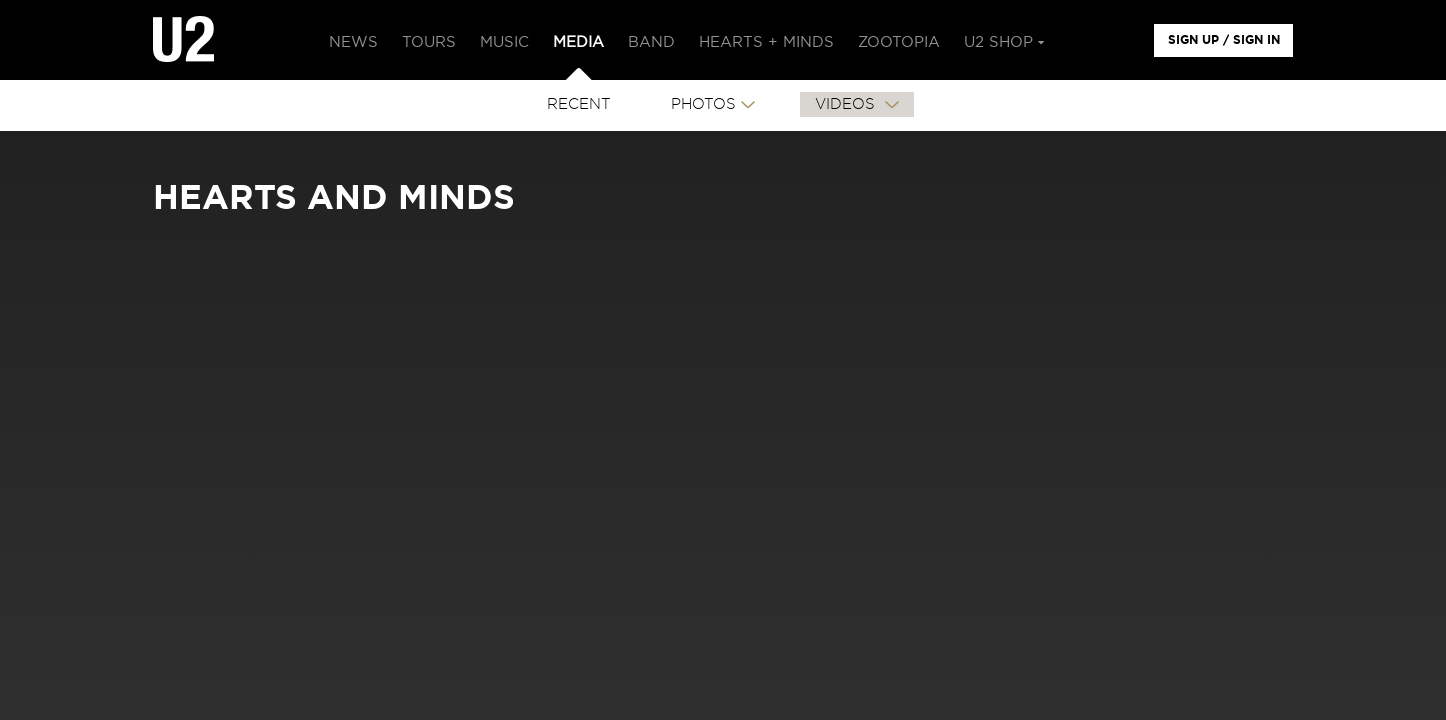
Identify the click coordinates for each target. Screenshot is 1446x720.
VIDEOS (847, 104)
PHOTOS (703, 104)
